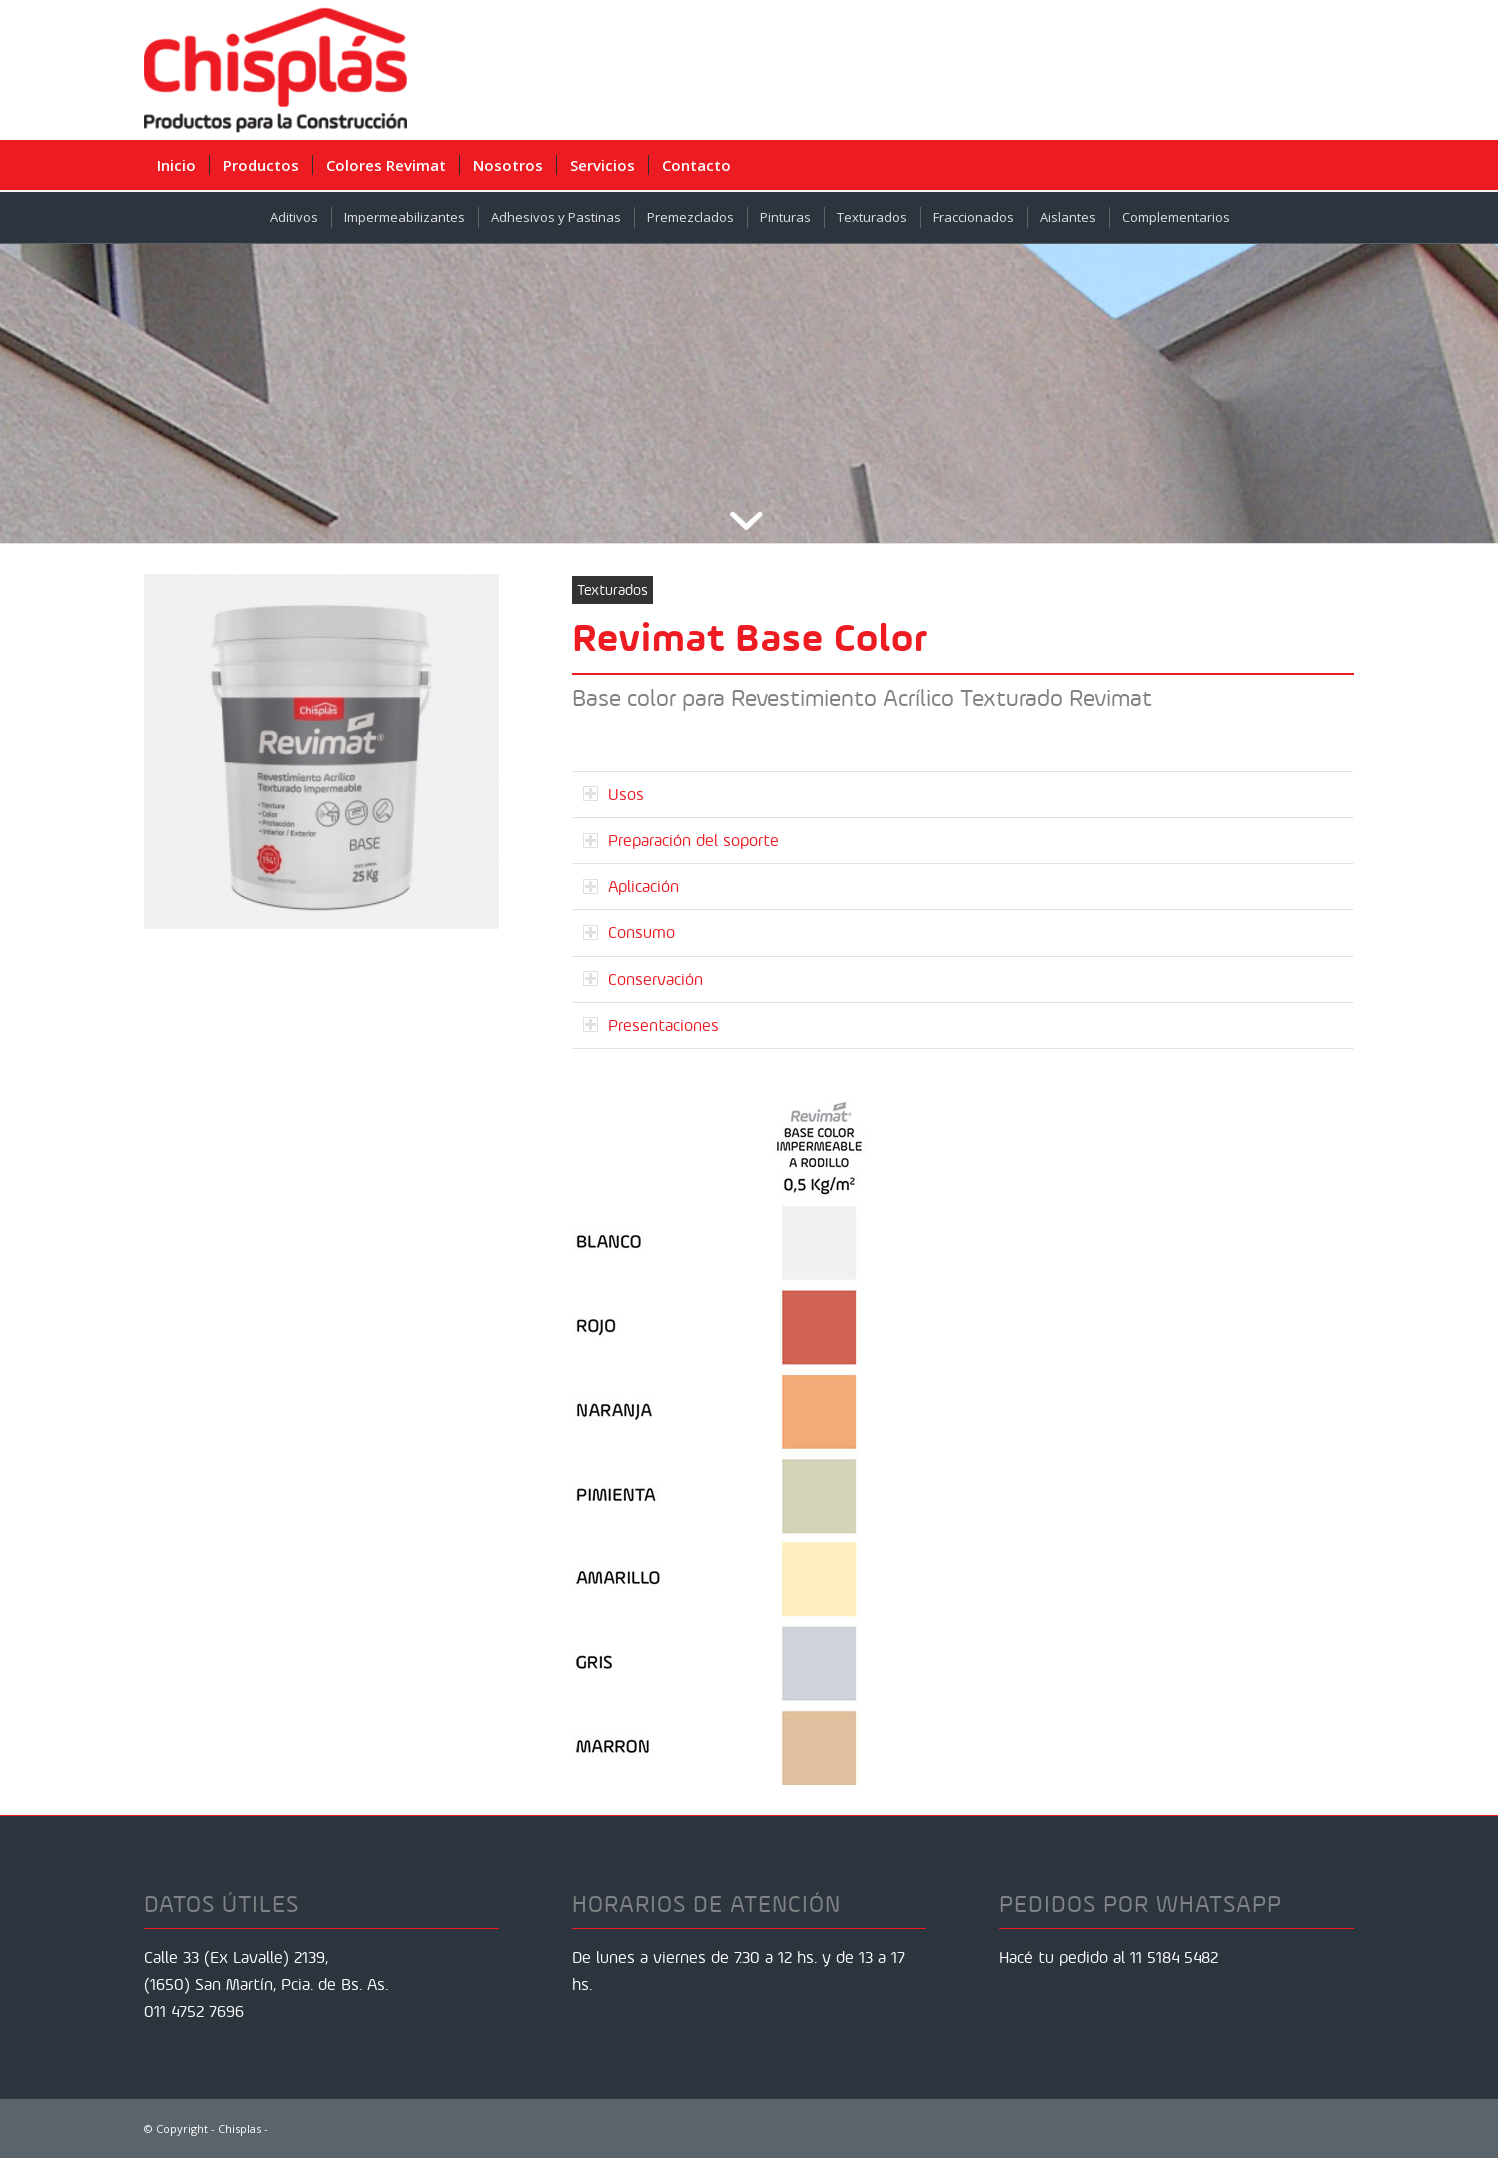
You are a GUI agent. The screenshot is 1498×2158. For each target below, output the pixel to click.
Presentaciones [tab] (651, 1025)
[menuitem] (176, 165)
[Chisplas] (275, 70)
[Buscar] (1339, 165)
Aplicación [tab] (631, 886)
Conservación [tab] (643, 979)
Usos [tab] (613, 794)
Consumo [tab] (629, 932)
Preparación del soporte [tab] (681, 840)
